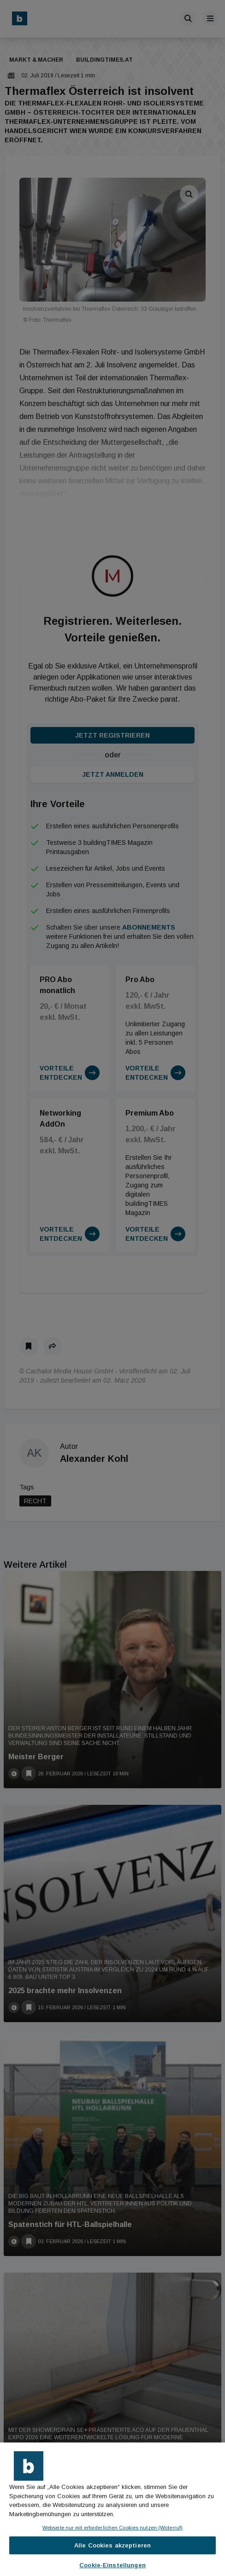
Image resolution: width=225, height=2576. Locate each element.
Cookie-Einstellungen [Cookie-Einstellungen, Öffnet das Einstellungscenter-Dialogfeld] (112, 2565)
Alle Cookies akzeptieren (112, 2545)
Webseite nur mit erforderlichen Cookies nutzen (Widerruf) (112, 2527)
